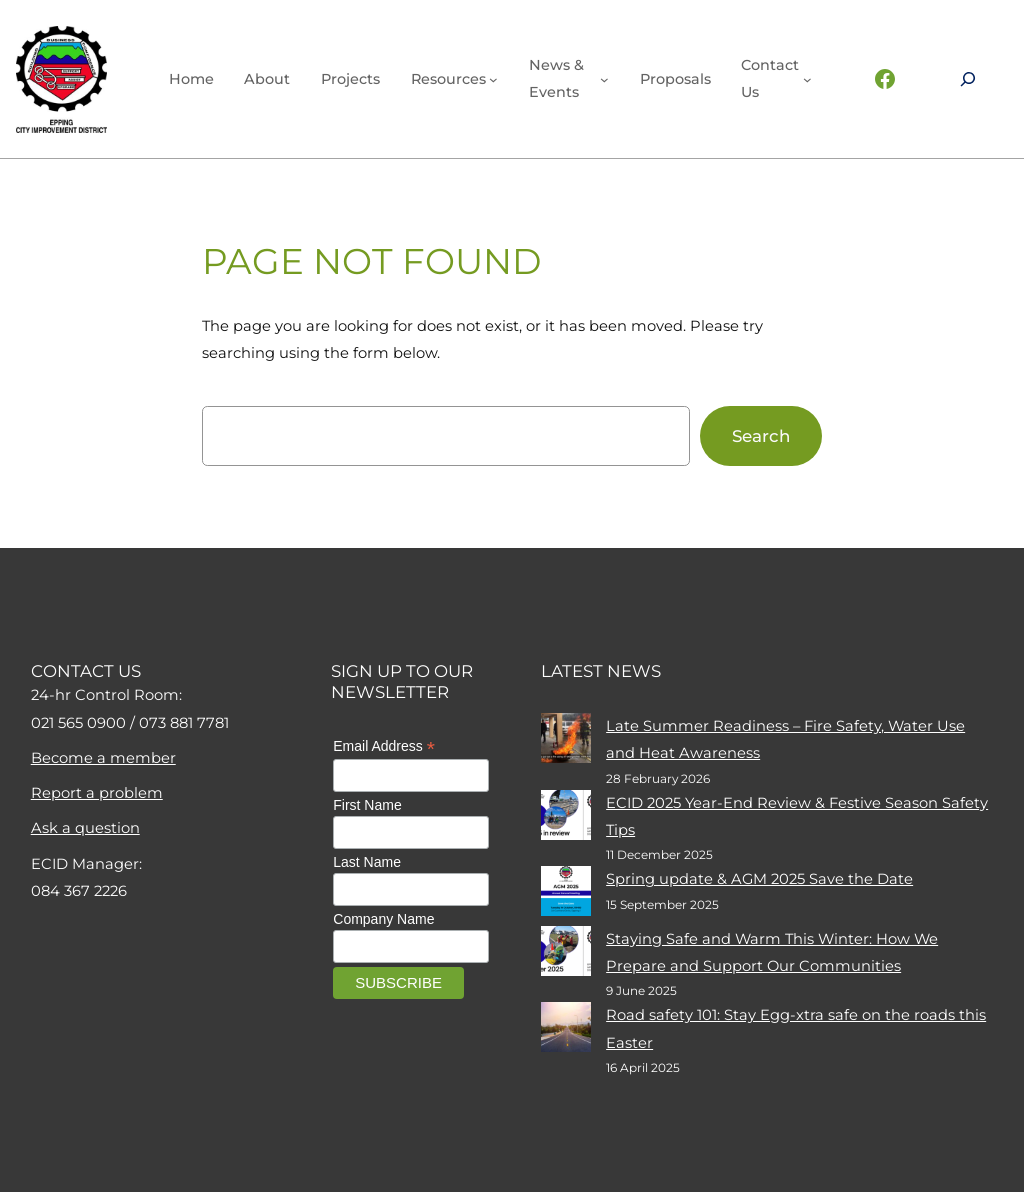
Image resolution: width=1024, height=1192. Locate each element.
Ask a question (85, 828)
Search (761, 436)
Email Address (384, 746)
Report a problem (97, 793)
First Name (367, 805)
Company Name (383, 919)
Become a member (103, 758)
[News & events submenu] (604, 79)
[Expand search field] (968, 79)
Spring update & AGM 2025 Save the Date (759, 879)
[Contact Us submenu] (807, 79)
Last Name (367, 862)
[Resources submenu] (493, 79)
